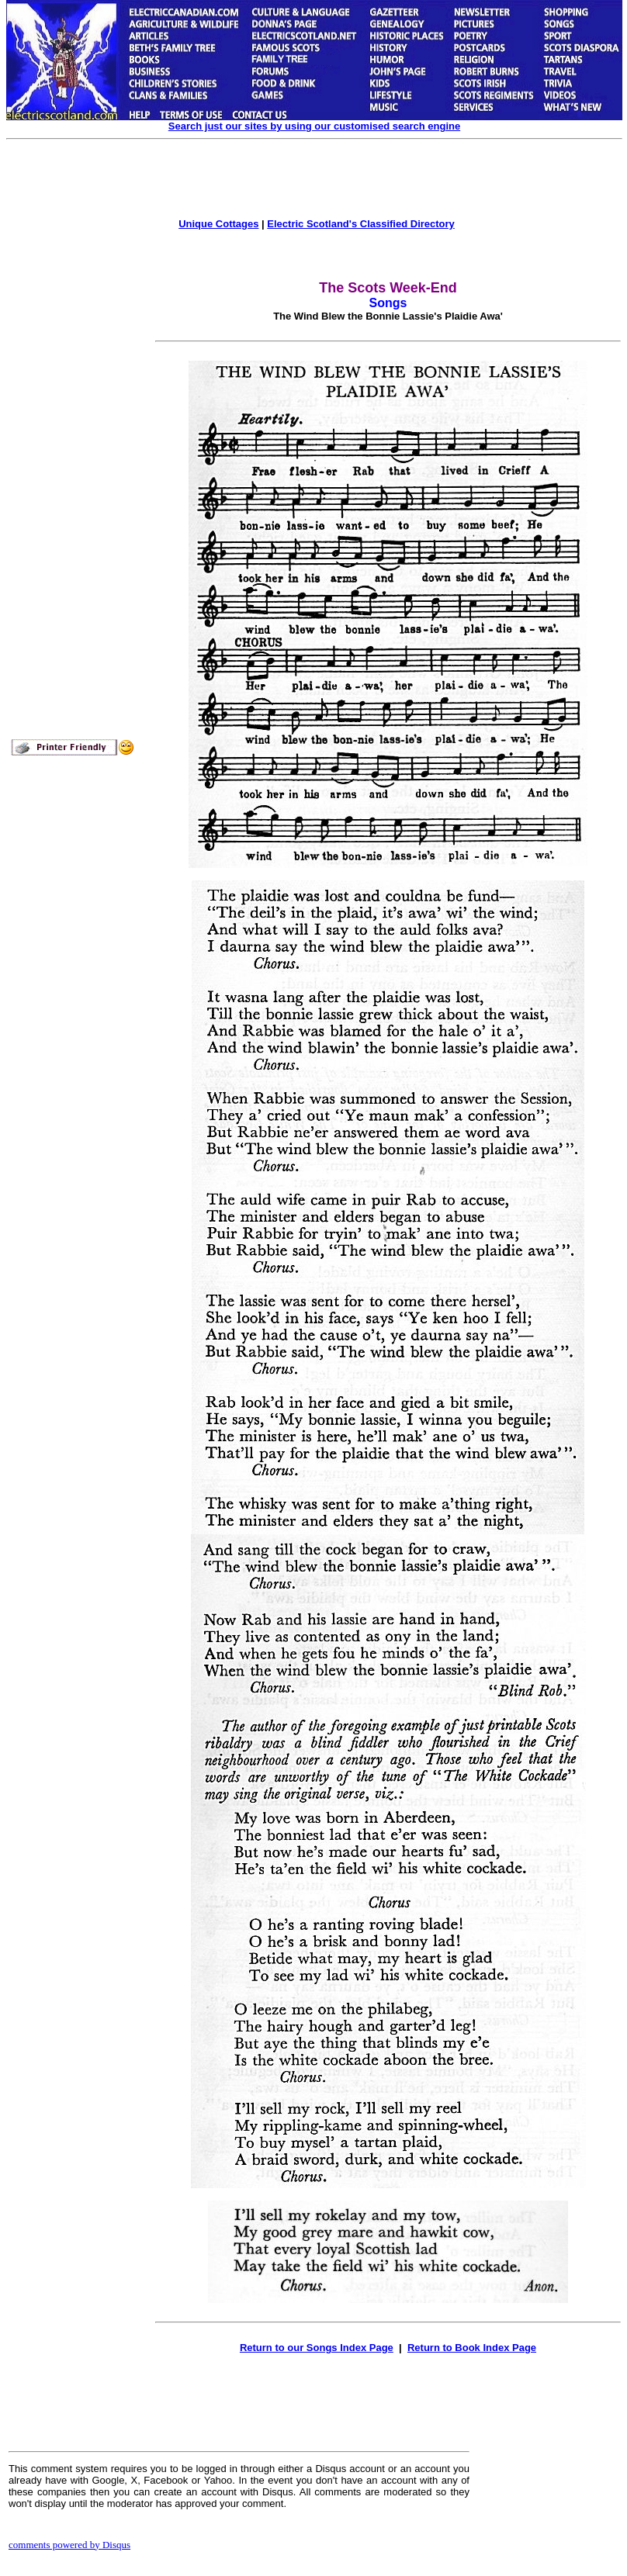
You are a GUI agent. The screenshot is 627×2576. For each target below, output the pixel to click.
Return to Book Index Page (471, 2347)
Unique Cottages (218, 224)
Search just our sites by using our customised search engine (314, 126)
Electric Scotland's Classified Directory (361, 224)
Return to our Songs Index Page (316, 2347)
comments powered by (69, 2544)
